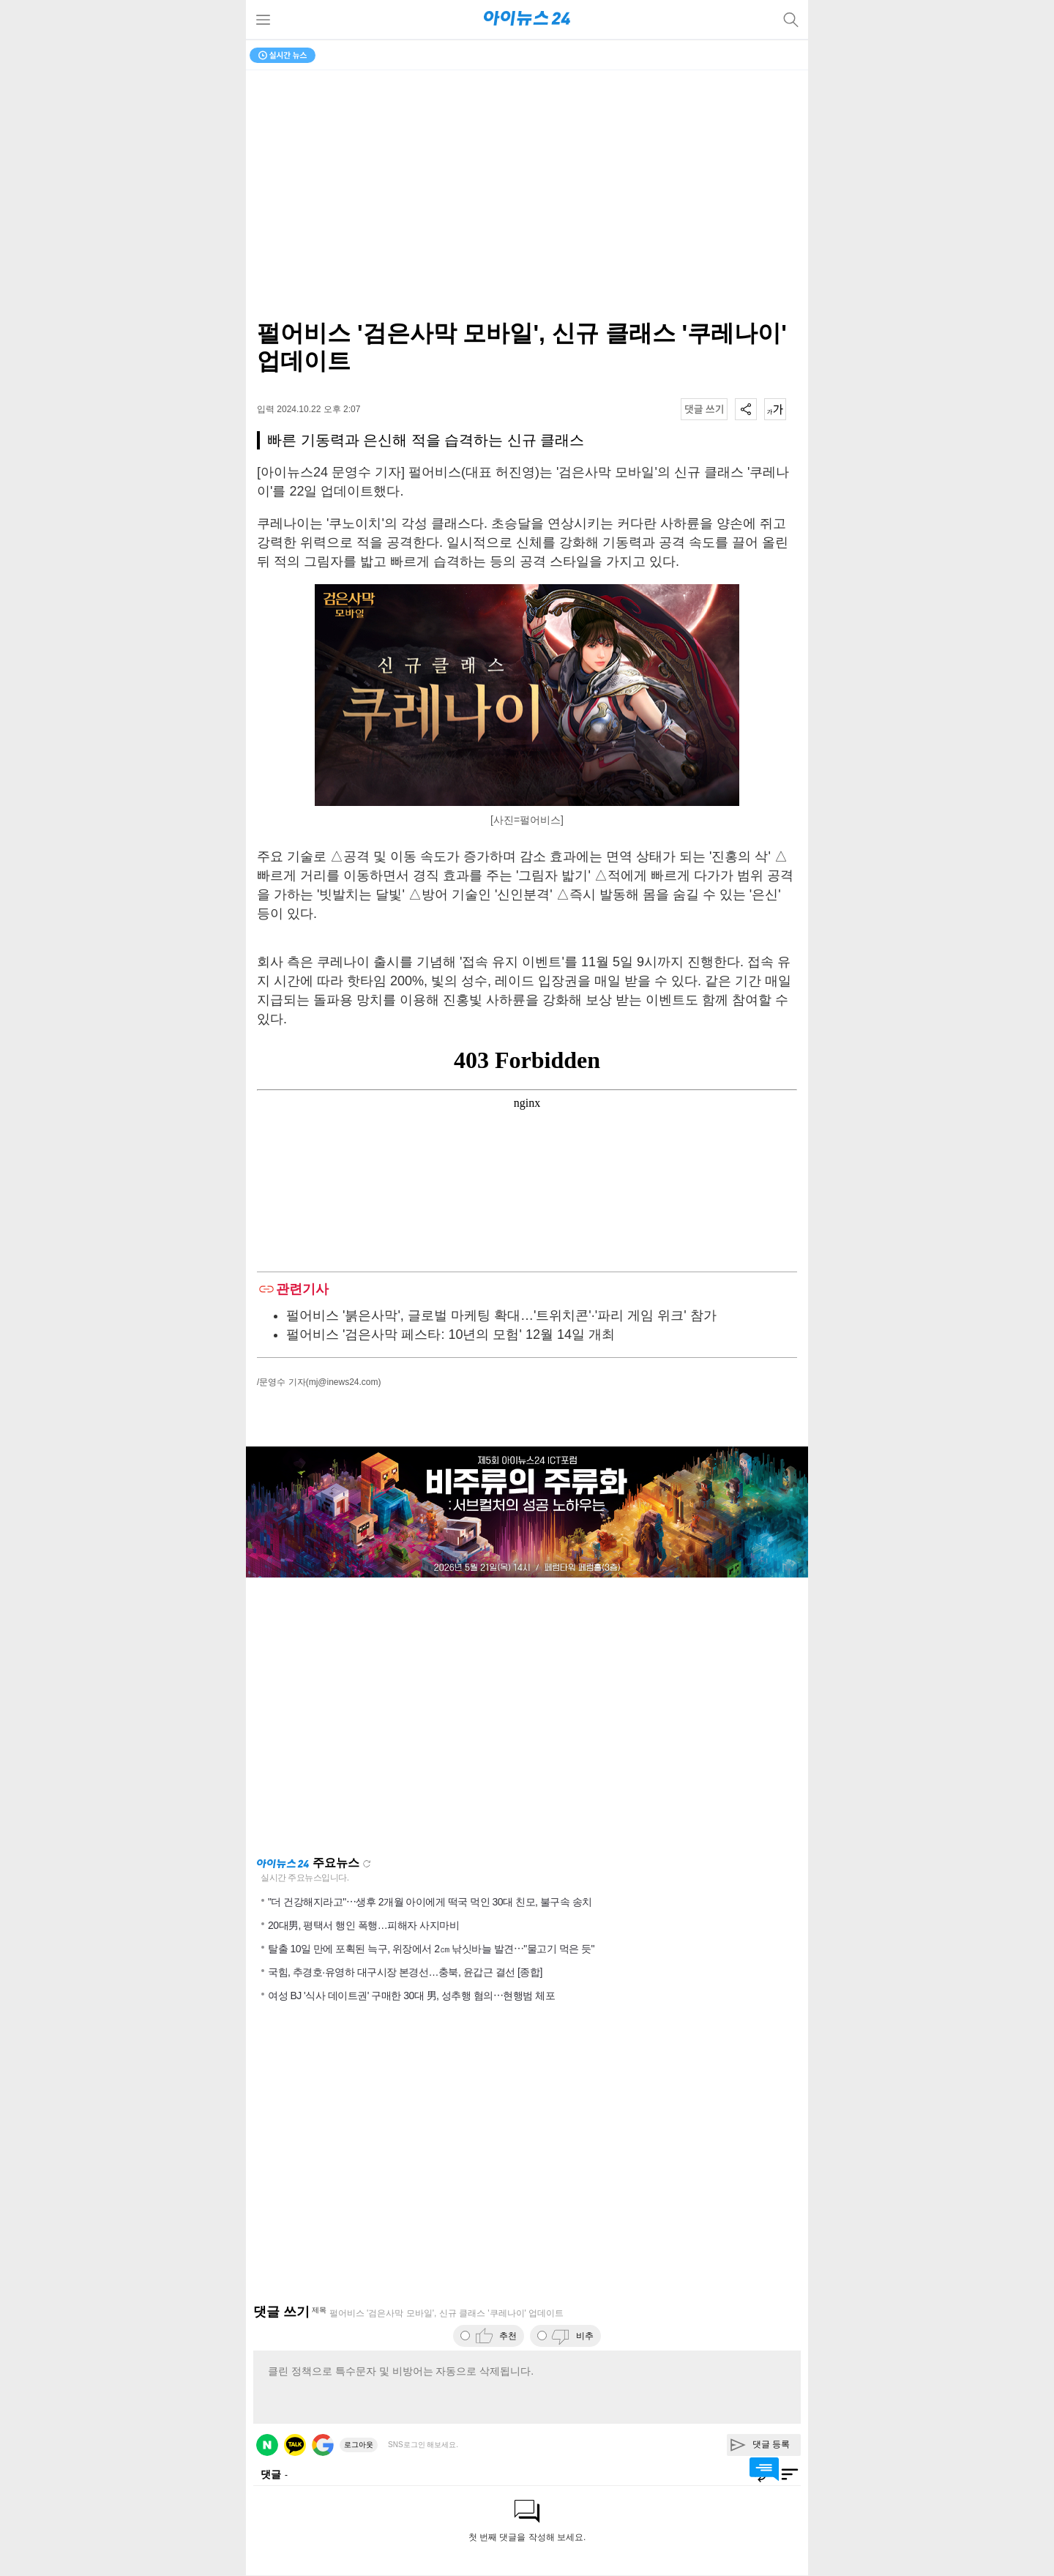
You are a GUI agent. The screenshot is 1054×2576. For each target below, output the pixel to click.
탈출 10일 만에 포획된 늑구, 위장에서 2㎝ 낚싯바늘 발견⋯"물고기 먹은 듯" (431, 1949)
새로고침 (367, 1864)
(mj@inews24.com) (343, 1382)
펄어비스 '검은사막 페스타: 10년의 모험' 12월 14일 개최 (450, 1334)
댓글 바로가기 (764, 2469)
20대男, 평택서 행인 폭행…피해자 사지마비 (363, 1925)
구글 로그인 (323, 2445)
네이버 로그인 (267, 2445)
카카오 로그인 (295, 2445)
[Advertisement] (527, 1716)
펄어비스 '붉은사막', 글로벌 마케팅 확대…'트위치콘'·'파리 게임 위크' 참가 (501, 1315)
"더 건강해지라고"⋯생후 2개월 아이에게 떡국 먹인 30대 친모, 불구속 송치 (430, 1902)
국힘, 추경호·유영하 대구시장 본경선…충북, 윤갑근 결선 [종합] (405, 1972)
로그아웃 (358, 2445)
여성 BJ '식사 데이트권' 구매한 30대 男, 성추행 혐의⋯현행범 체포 (411, 1995)
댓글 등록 (771, 2444)
